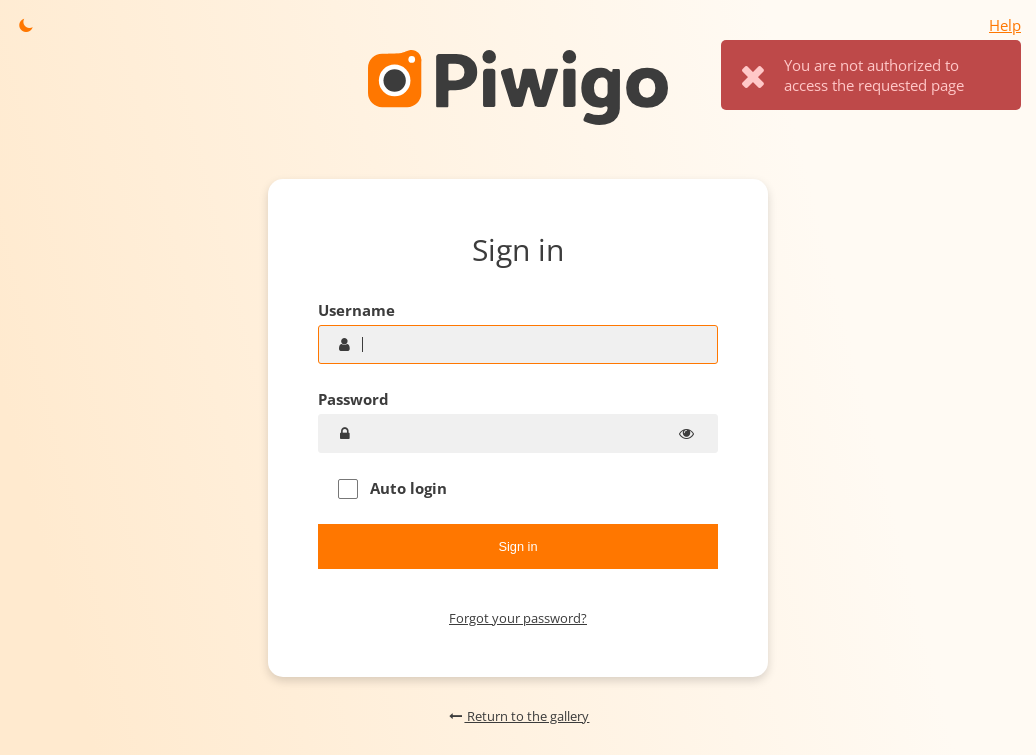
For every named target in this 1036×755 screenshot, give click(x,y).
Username (356, 310)
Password (353, 399)
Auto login (392, 488)
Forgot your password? (518, 618)
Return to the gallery (518, 716)
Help (1005, 25)
